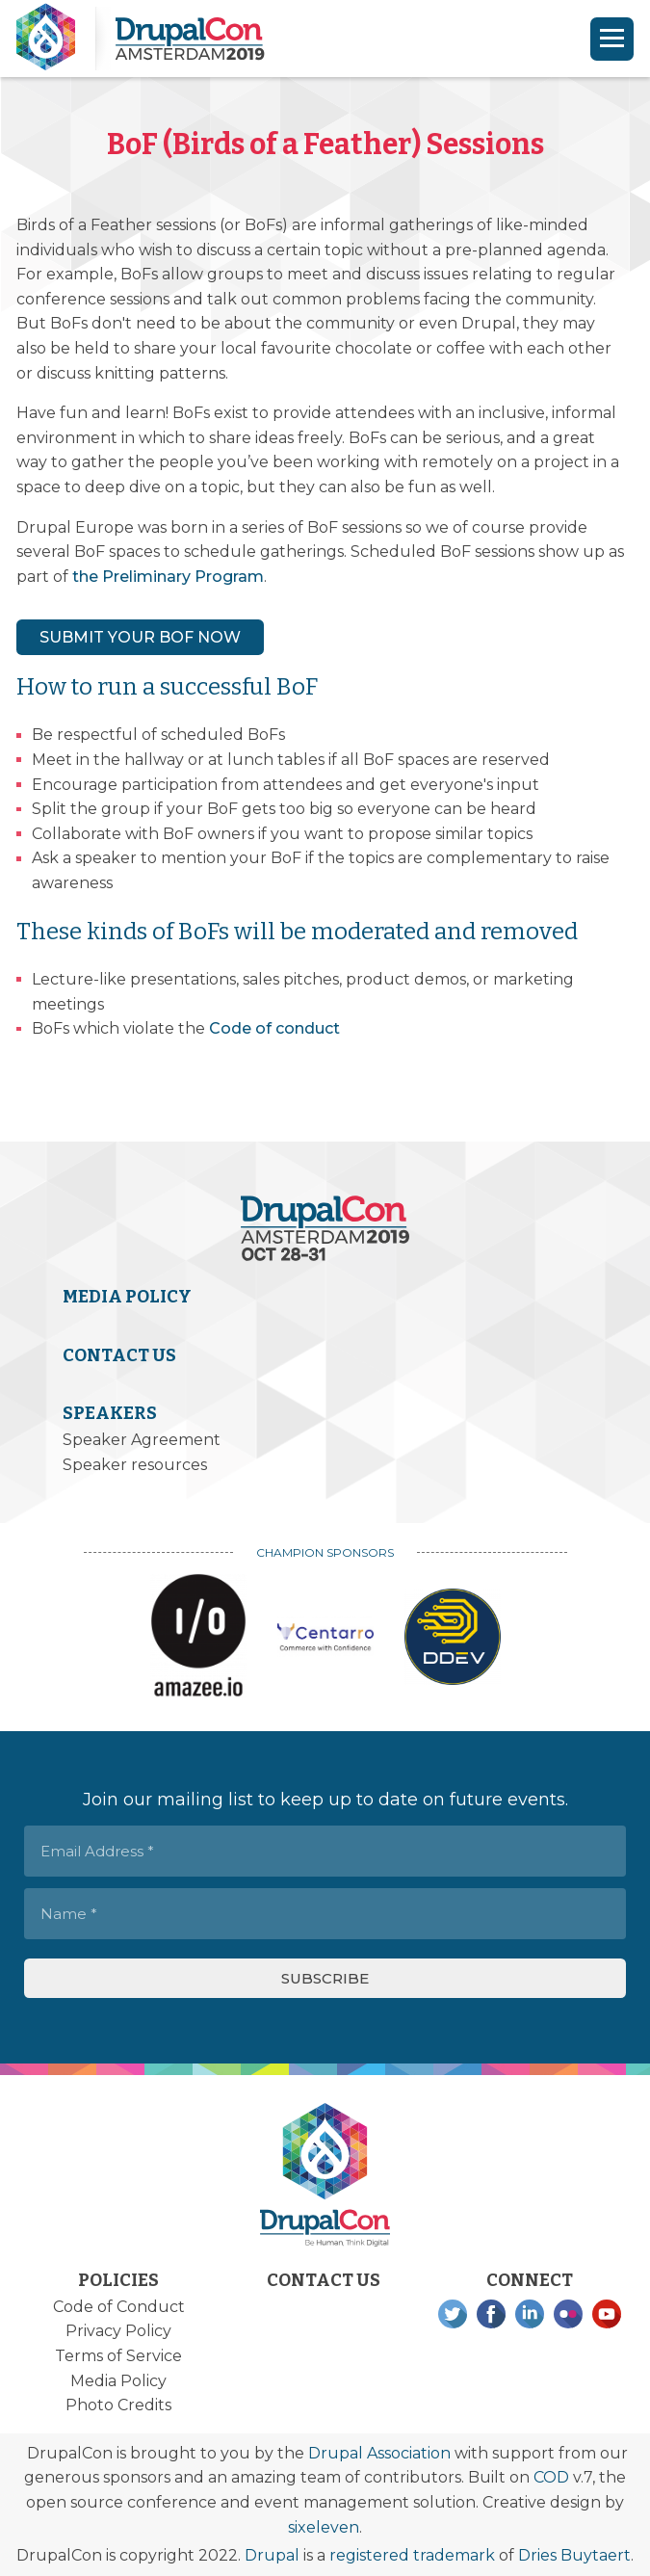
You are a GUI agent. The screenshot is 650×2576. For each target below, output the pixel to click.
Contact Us (119, 1355)
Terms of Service (118, 2356)
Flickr (568, 2314)
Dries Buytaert (574, 2555)
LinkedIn (529, 2314)
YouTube (606, 2314)
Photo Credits (118, 2405)
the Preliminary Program (168, 576)
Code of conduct (274, 1028)
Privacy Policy (118, 2331)
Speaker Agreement (142, 1440)
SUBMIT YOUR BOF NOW (140, 637)
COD (551, 2477)
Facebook (491, 2314)
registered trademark (412, 2555)
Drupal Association (379, 2453)
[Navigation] (612, 39)
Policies (118, 2280)
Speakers (110, 1413)
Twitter (452, 2314)
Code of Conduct (119, 2307)
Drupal (272, 2555)
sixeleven (323, 2527)
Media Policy (127, 1296)
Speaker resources (135, 1465)
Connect (529, 2280)
